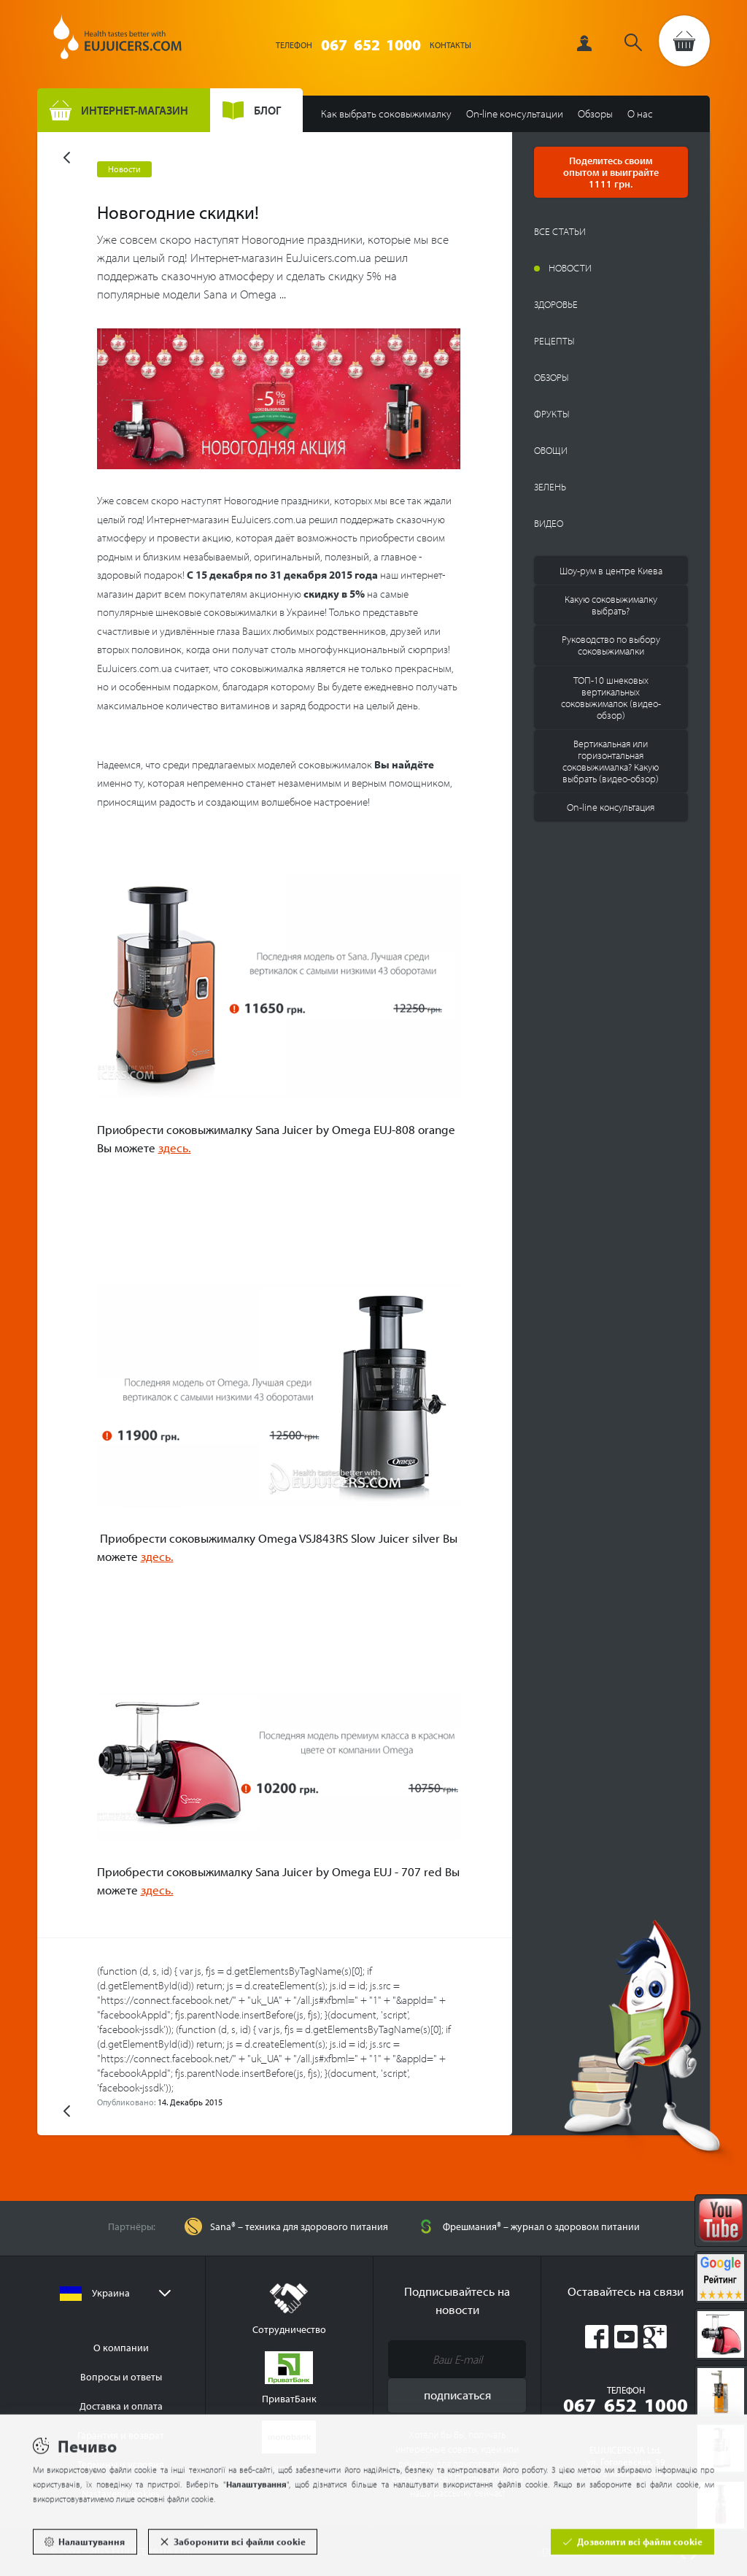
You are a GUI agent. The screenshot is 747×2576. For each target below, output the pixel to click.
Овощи (551, 450)
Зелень (550, 486)
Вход (589, 43)
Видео (548, 523)
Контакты (450, 45)
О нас (640, 113)
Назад (66, 157)
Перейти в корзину (684, 40)
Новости (570, 267)
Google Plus (655, 2336)
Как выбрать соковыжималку (386, 113)
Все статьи (560, 231)
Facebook (596, 2336)
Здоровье (556, 304)
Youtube (625, 2336)
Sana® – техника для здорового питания (299, 2226)
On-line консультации (514, 113)
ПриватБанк (289, 2378)
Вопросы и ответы (121, 2376)
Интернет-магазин (134, 110)
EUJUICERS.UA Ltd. (117, 42)
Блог (267, 110)
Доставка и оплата (121, 2406)
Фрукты (552, 413)
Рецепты (554, 340)
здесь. (174, 1147)
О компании (121, 2347)
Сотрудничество (289, 2309)
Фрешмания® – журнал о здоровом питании (541, 2226)
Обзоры (595, 113)
